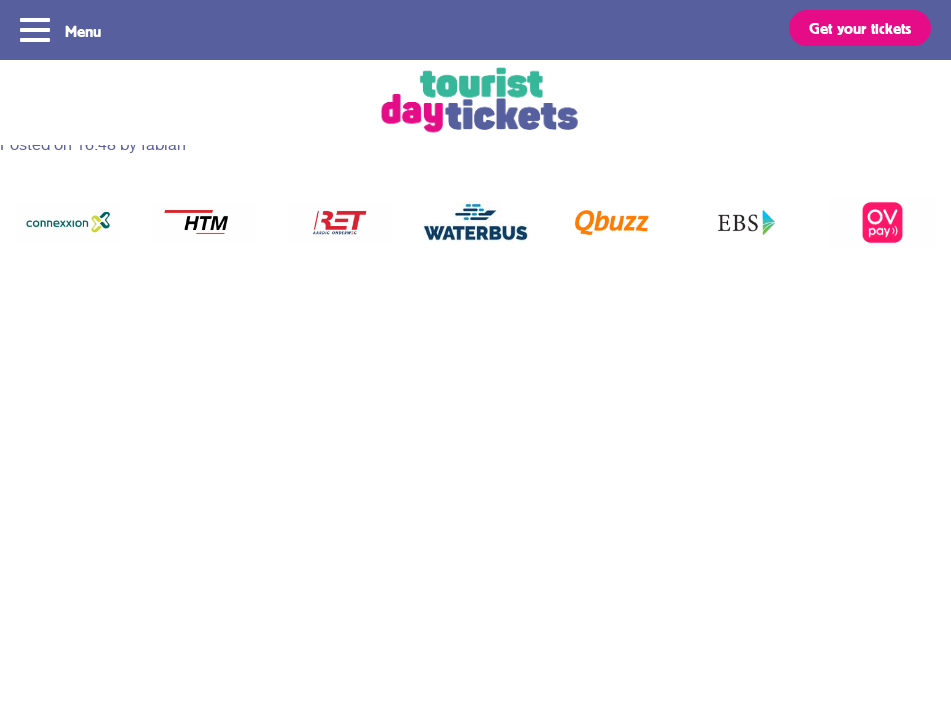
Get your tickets (860, 28)
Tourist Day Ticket (475, 102)
